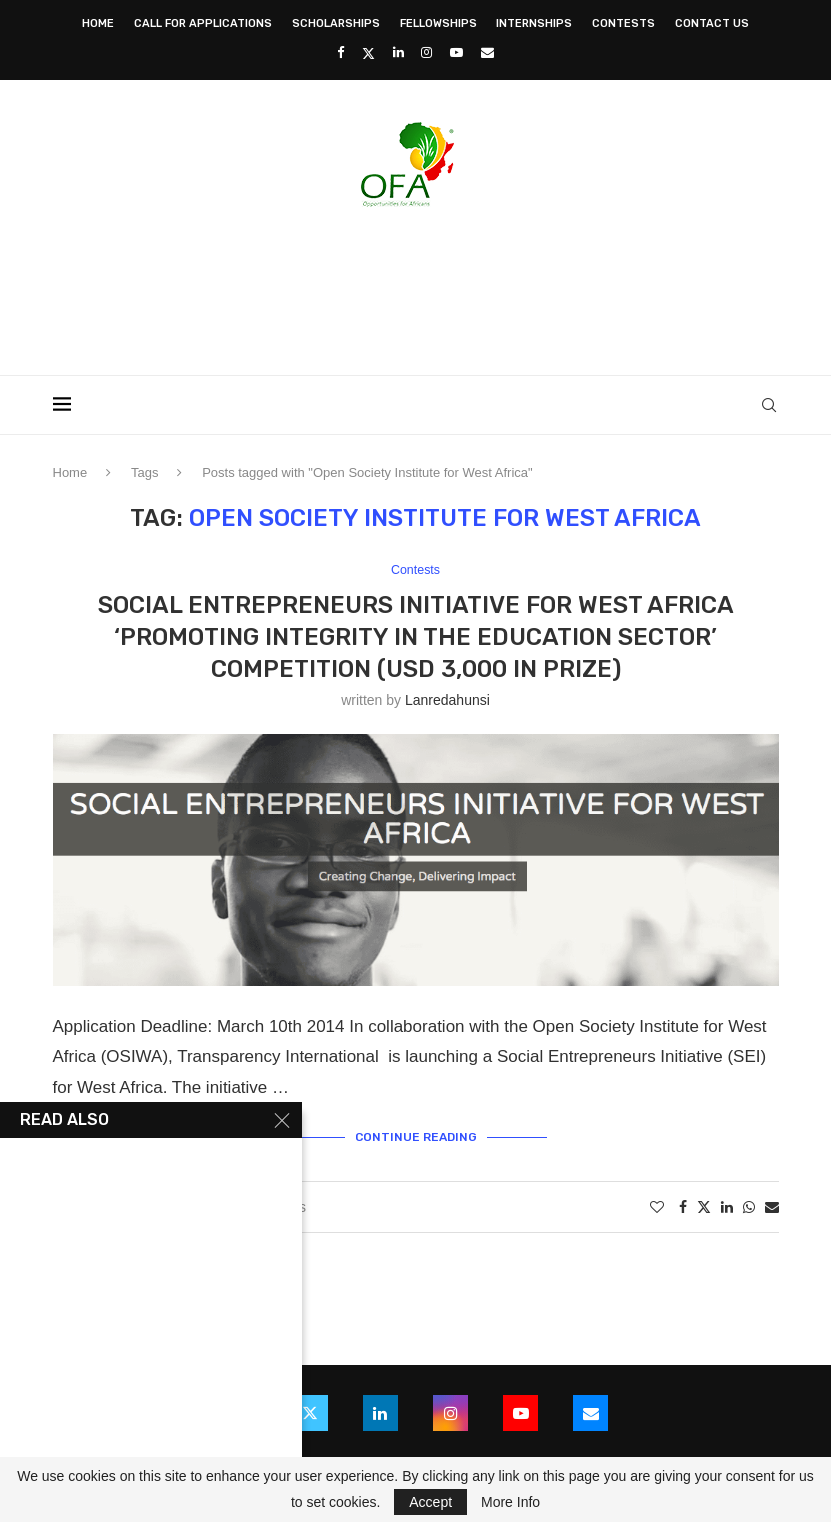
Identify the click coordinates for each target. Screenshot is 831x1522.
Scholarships (336, 23)
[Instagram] (426, 52)
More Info (510, 1502)
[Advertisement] (416, 285)
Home (98, 23)
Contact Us (712, 23)
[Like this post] (657, 1208)
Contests (623, 23)
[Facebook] (340, 52)
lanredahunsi (447, 700)
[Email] (487, 52)
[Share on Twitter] (704, 1207)
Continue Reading (416, 1137)
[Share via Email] (772, 1208)
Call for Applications (203, 23)
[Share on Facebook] (683, 1208)
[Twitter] (368, 53)
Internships (534, 23)
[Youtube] (456, 52)
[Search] (769, 405)
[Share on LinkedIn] (727, 1208)
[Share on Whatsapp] (749, 1208)
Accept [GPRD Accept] (430, 1502)
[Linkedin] (398, 52)
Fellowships (438, 23)
